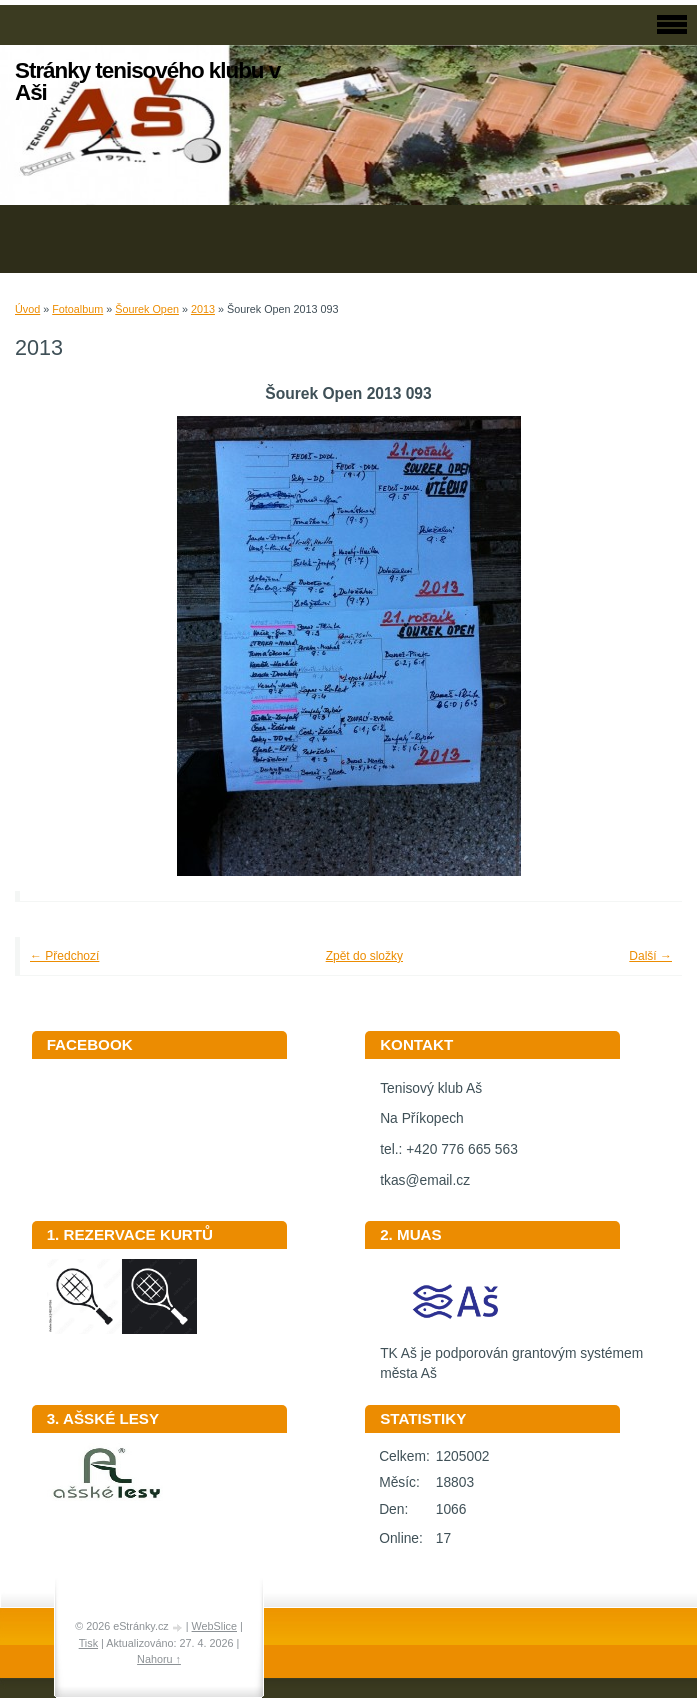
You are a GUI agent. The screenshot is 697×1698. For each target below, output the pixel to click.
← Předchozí (64, 956)
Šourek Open (147, 309)
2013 (203, 309)
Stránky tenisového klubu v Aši (147, 81)
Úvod (27, 309)
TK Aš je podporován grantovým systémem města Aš (511, 1357)
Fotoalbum (77, 309)
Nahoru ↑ (159, 1659)
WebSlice (214, 1626)
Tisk (88, 1643)
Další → (650, 956)
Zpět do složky (364, 956)
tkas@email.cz (425, 1180)
